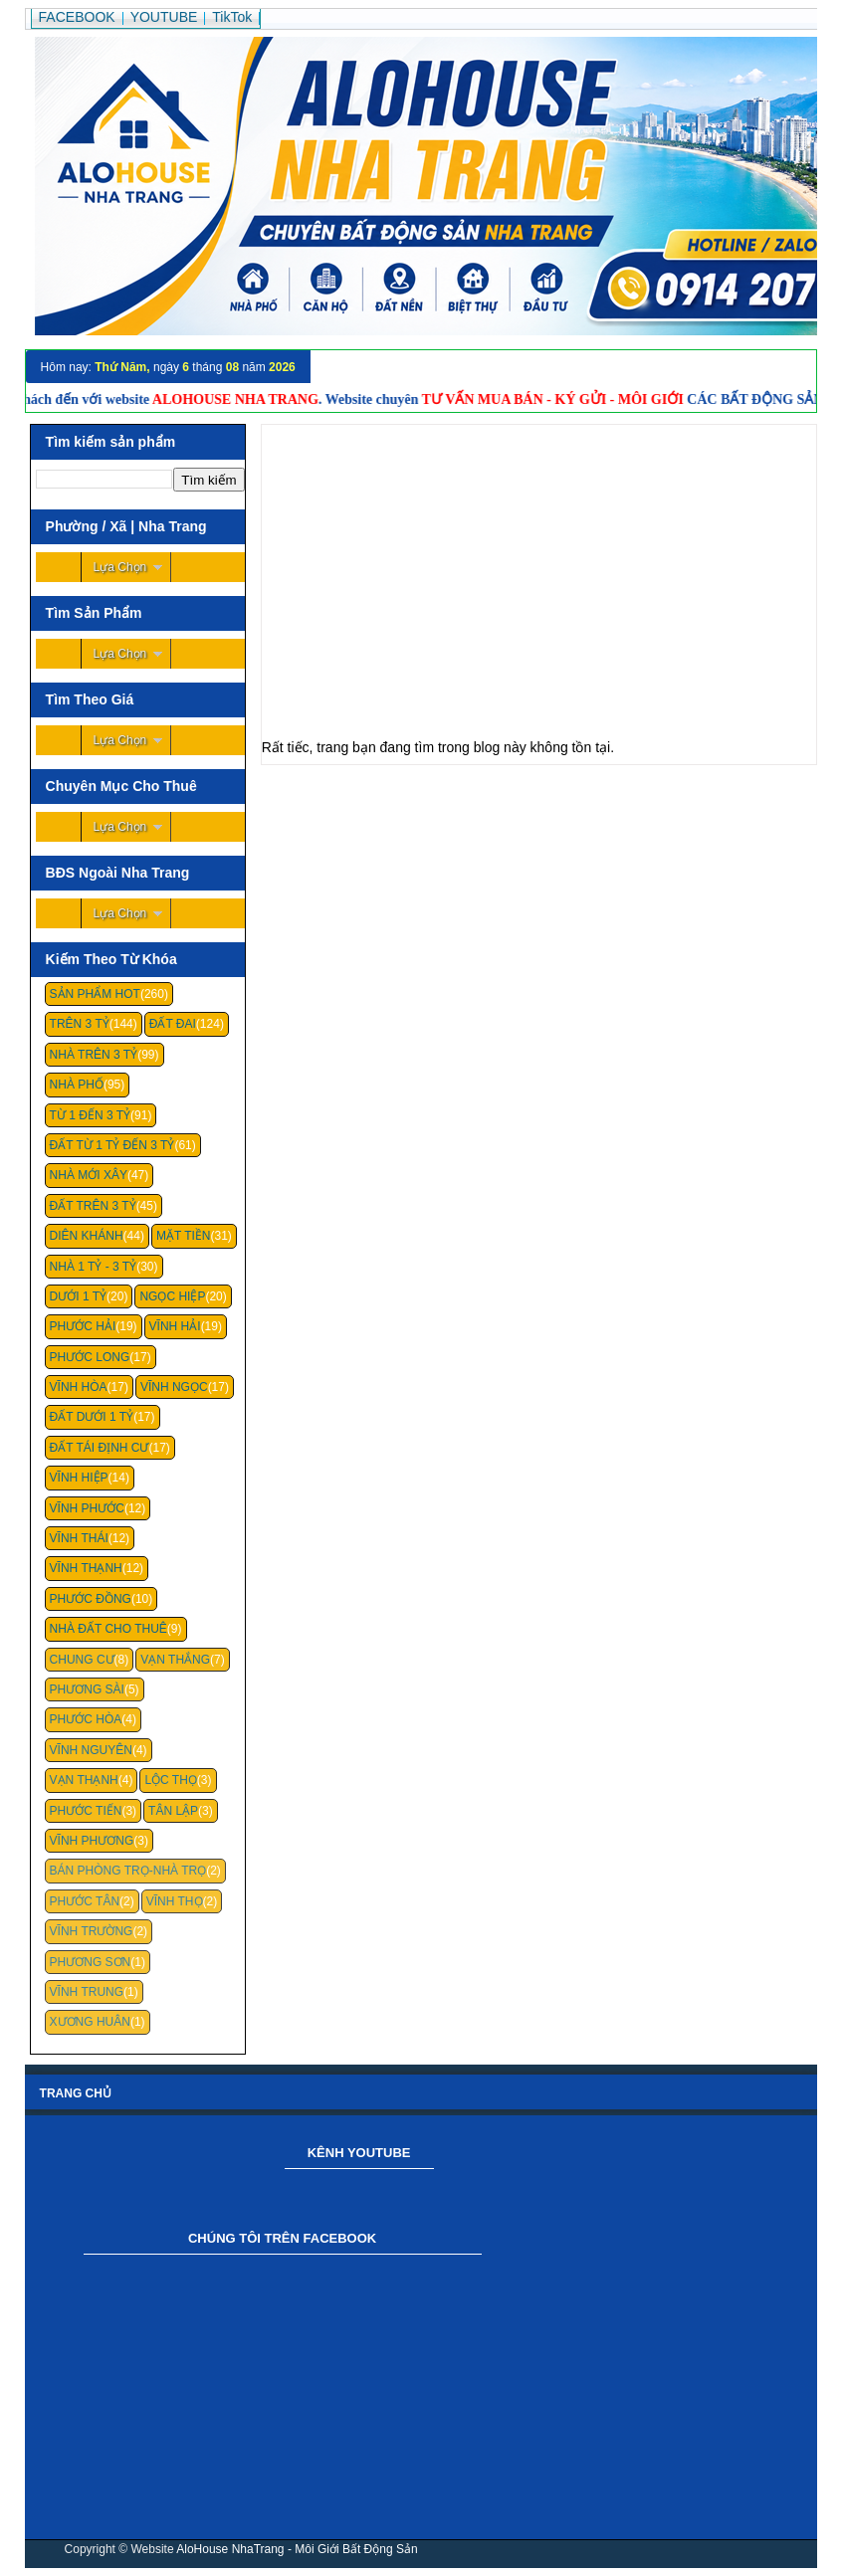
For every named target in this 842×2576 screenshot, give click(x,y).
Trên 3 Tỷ (79, 1024)
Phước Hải (83, 1326)
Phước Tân (84, 1901)
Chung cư (82, 1660)
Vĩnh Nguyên (91, 1750)
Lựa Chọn (120, 567)
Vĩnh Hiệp (79, 1478)
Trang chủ (75, 2093)
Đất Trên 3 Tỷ (93, 1206)
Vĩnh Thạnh (86, 1568)
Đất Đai (172, 1024)
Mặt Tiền (183, 1236)
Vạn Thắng (175, 1660)
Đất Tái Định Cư (99, 1448)
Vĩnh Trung (86, 1992)
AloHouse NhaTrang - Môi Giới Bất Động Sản (296, 2549)
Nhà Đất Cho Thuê (108, 1629)
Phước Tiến (86, 1811)
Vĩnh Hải (175, 1326)
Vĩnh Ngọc (174, 1387)
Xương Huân (90, 2022)
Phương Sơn (90, 1962)
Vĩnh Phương (92, 1841)
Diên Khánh (86, 1236)
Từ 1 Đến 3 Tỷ (90, 1115)
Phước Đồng (90, 1599)
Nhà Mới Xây (88, 1175)
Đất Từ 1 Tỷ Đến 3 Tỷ (112, 1145)
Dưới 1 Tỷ (78, 1296)
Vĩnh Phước (87, 1508)
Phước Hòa (86, 1719)
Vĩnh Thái (79, 1538)
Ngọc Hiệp (172, 1296)
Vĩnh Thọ (174, 1901)
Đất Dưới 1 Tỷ (92, 1417)
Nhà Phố (77, 1084)
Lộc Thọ (170, 1780)
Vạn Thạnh (84, 1780)
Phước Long (90, 1357)
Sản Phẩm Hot (95, 994)
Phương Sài (87, 1689)
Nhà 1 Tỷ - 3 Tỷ (93, 1267)
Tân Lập (173, 1811)
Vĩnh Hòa (78, 1387)
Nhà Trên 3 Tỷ (94, 1055)
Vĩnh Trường (91, 1931)
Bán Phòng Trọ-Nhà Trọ (128, 1871)
